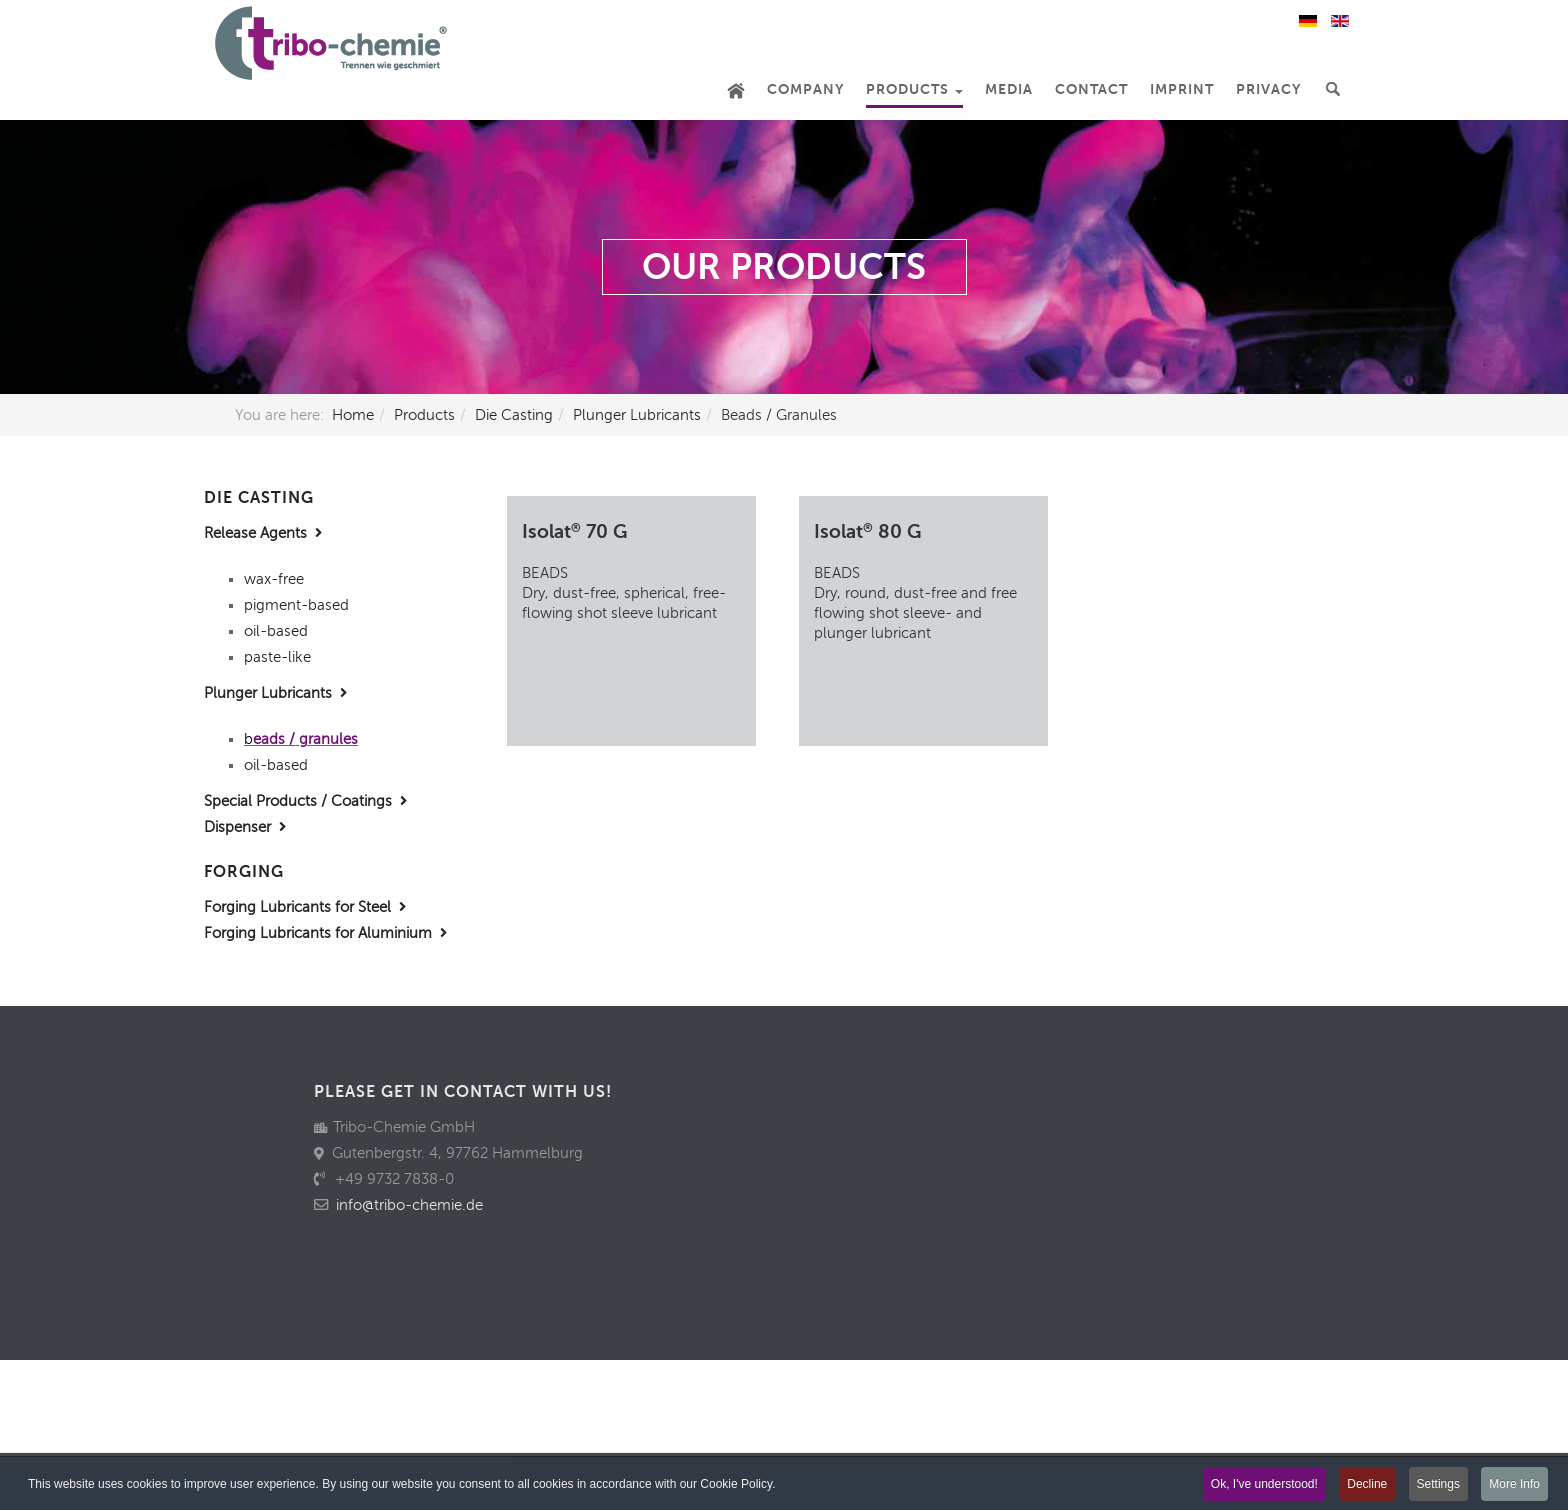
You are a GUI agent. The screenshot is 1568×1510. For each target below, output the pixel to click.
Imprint (1182, 89)
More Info (1514, 1485)
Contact (1091, 89)
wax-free (274, 579)
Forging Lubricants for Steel (305, 907)
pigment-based (296, 605)
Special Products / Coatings (305, 801)
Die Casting (514, 415)
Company (805, 89)
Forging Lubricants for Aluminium (325, 933)
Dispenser (245, 827)
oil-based (276, 631)
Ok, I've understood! (1264, 1485)
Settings (1438, 1485)
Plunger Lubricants (637, 415)
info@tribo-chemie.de (409, 1205)
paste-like (277, 657)
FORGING (244, 872)
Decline (1367, 1485)
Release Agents (263, 533)
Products (914, 89)
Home (353, 415)
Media (1009, 89)
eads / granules (305, 739)
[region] (784, 257)
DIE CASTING (259, 498)
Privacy (1268, 89)
